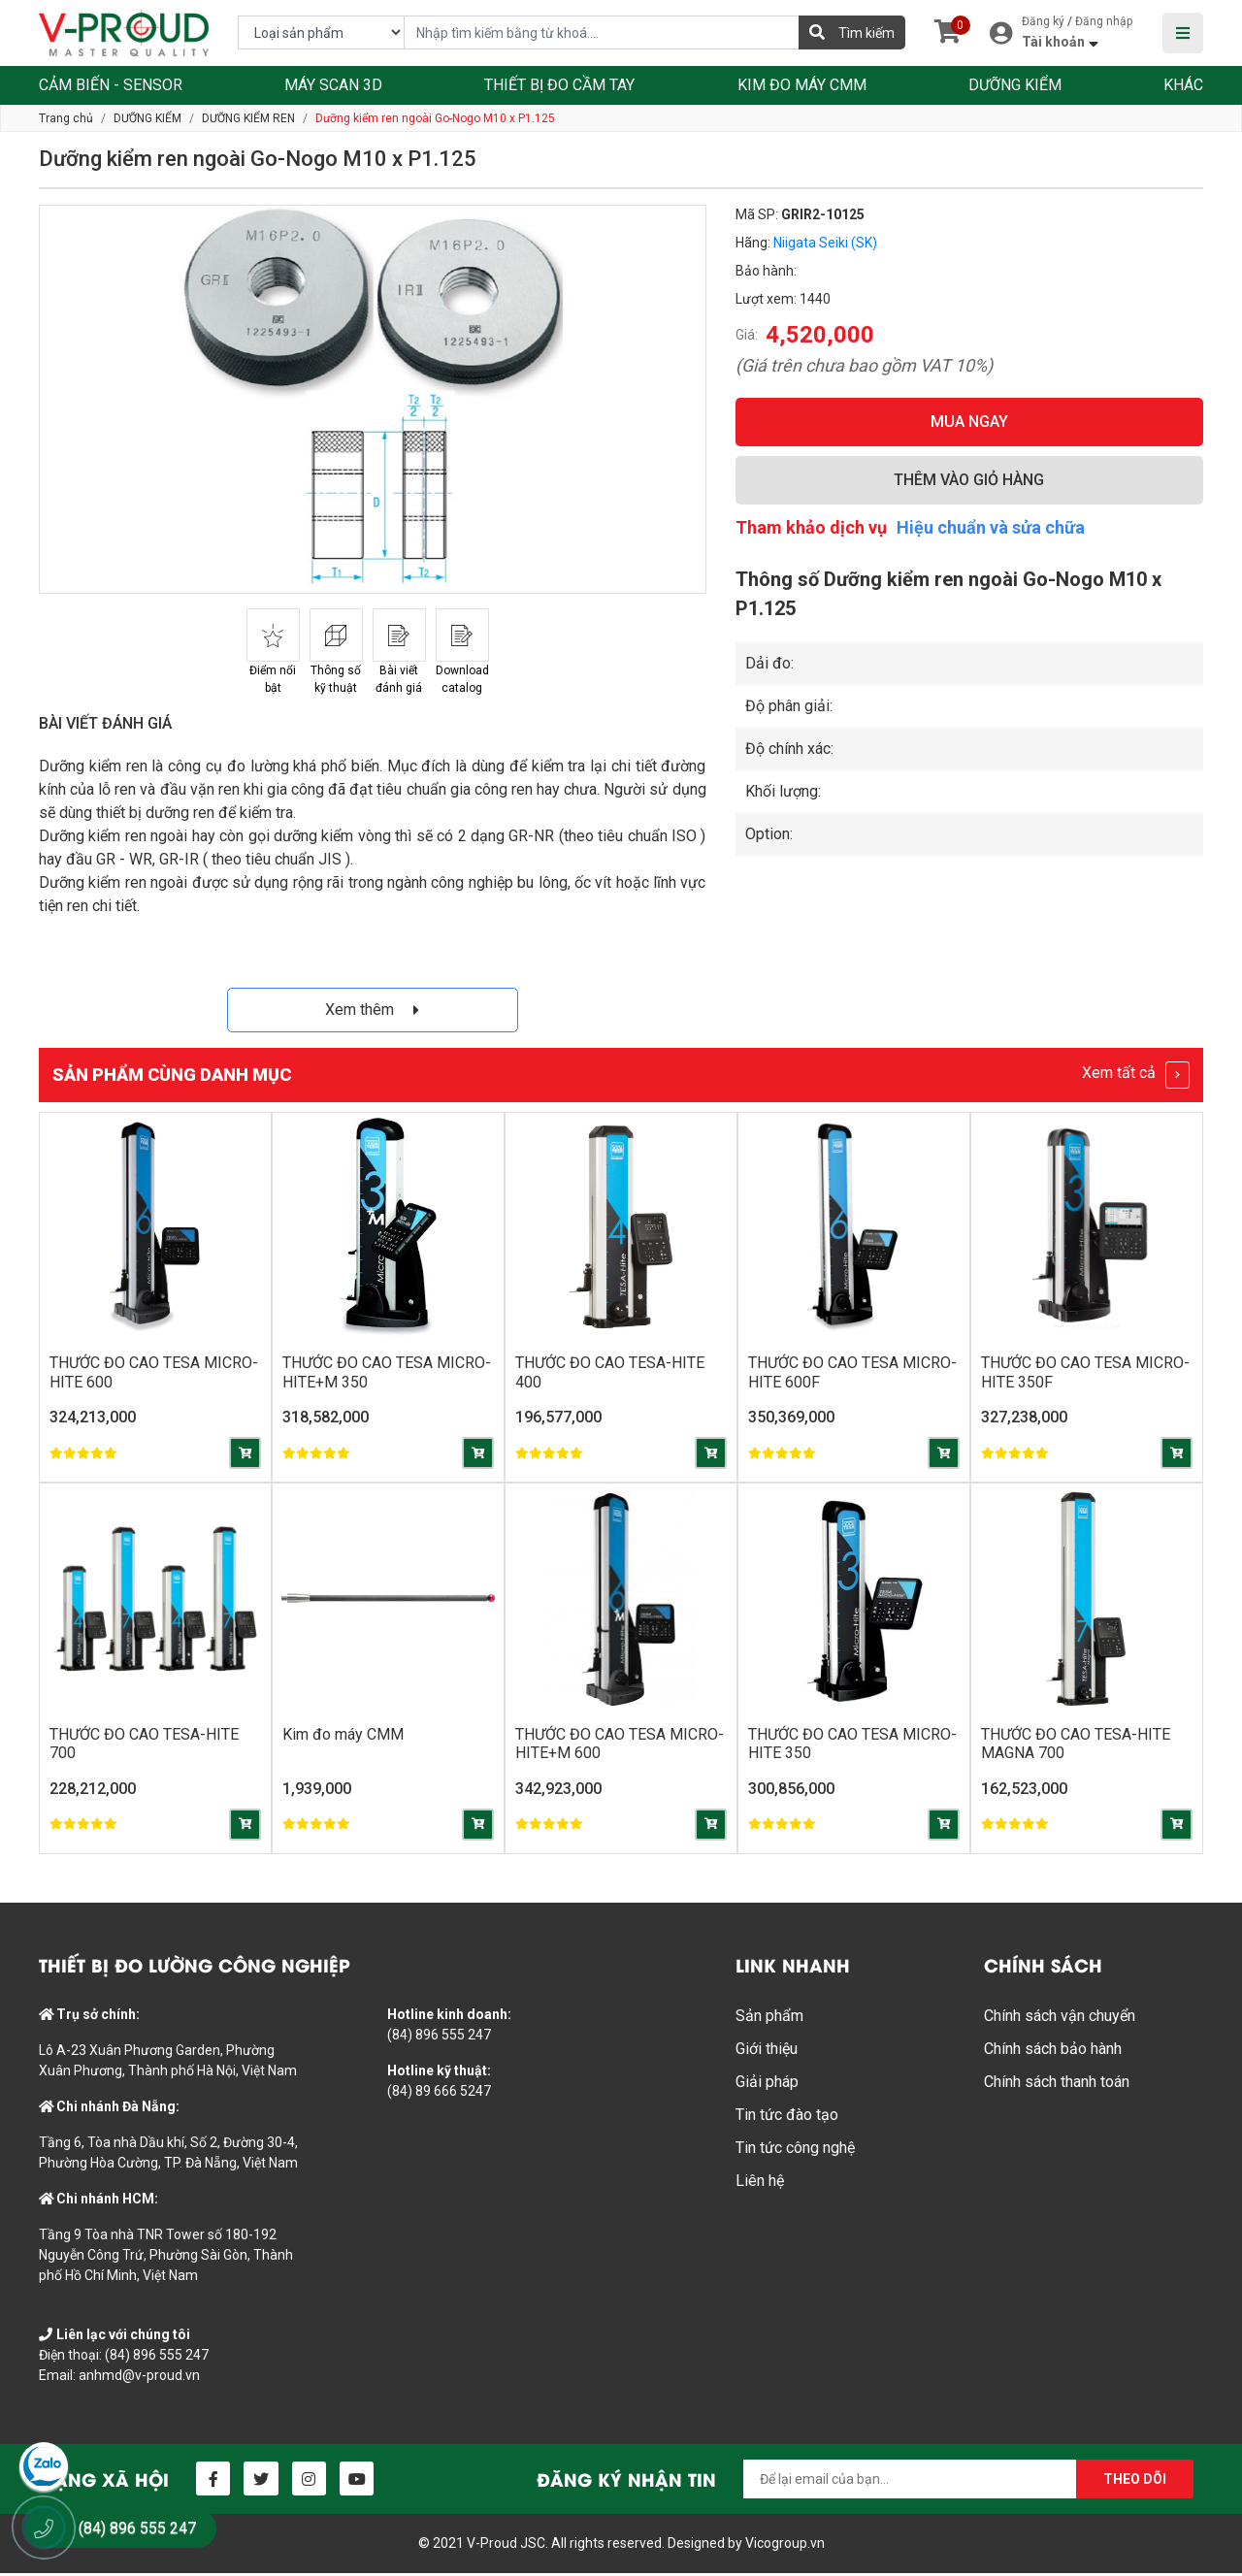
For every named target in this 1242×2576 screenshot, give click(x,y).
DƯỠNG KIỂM (1015, 85)
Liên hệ (759, 2183)
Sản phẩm (769, 2018)
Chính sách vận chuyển (1059, 2018)
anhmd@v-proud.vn (139, 2378)
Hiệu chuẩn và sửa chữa (991, 527)
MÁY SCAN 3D (333, 85)
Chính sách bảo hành (1053, 2051)
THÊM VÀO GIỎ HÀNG (969, 480)
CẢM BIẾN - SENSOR (110, 85)
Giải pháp (767, 2084)
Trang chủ (66, 118)
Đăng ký (1043, 21)
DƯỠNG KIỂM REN (248, 118)
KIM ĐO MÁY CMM (801, 85)
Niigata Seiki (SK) (825, 242)
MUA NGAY (969, 421)
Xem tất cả (1136, 1075)
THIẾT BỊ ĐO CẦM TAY (559, 85)
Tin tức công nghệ (795, 2150)
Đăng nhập (1103, 21)
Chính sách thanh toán (1056, 2084)
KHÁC (1183, 85)
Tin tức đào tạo (786, 2117)
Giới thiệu (766, 2051)
